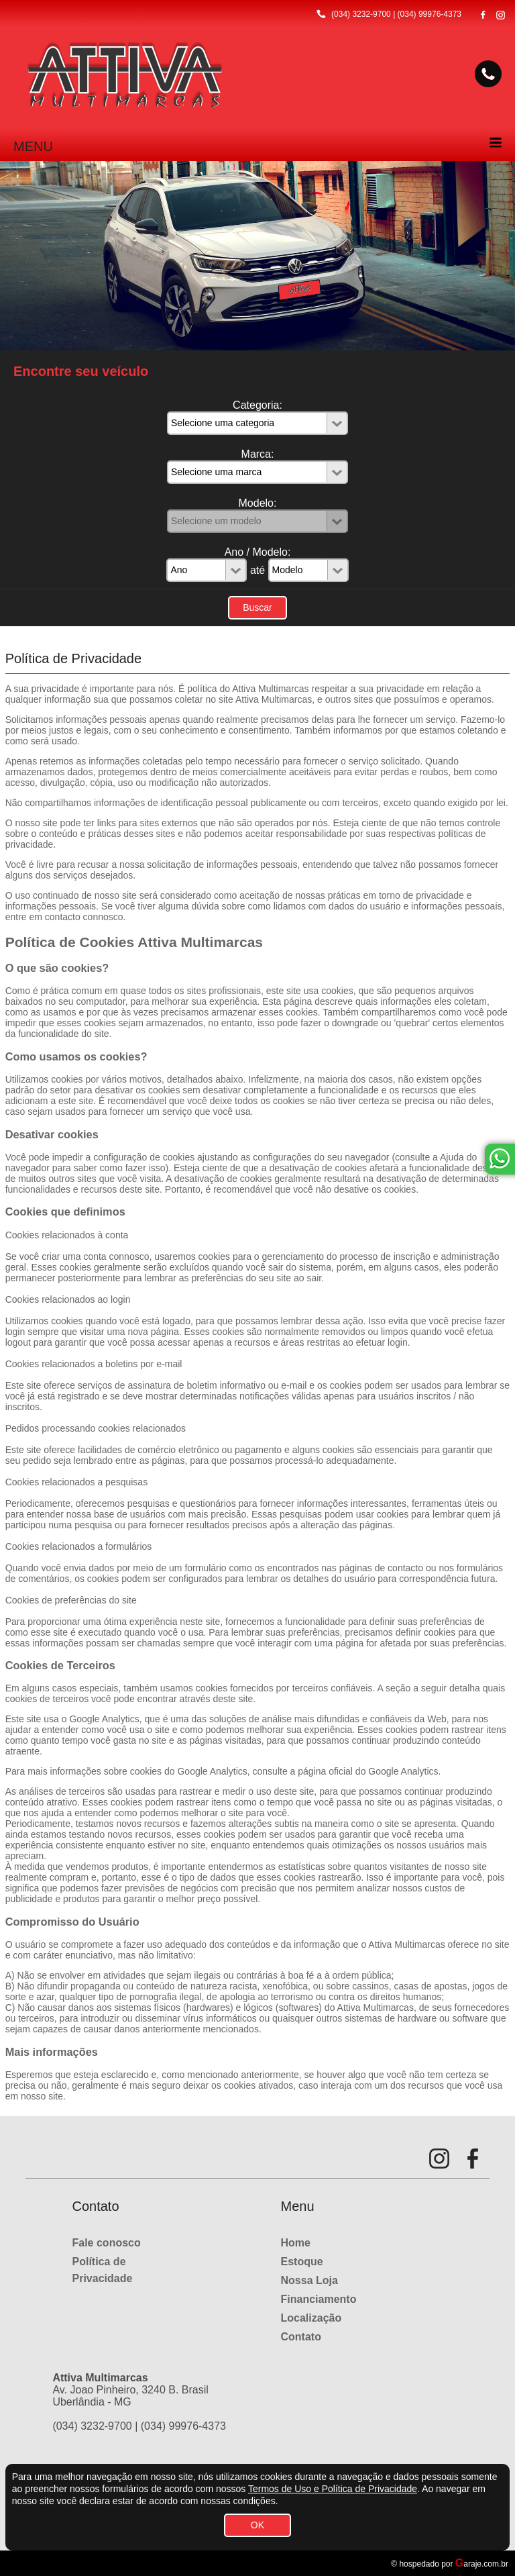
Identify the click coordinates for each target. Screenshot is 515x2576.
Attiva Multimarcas (273, 699)
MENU (33, 146)
